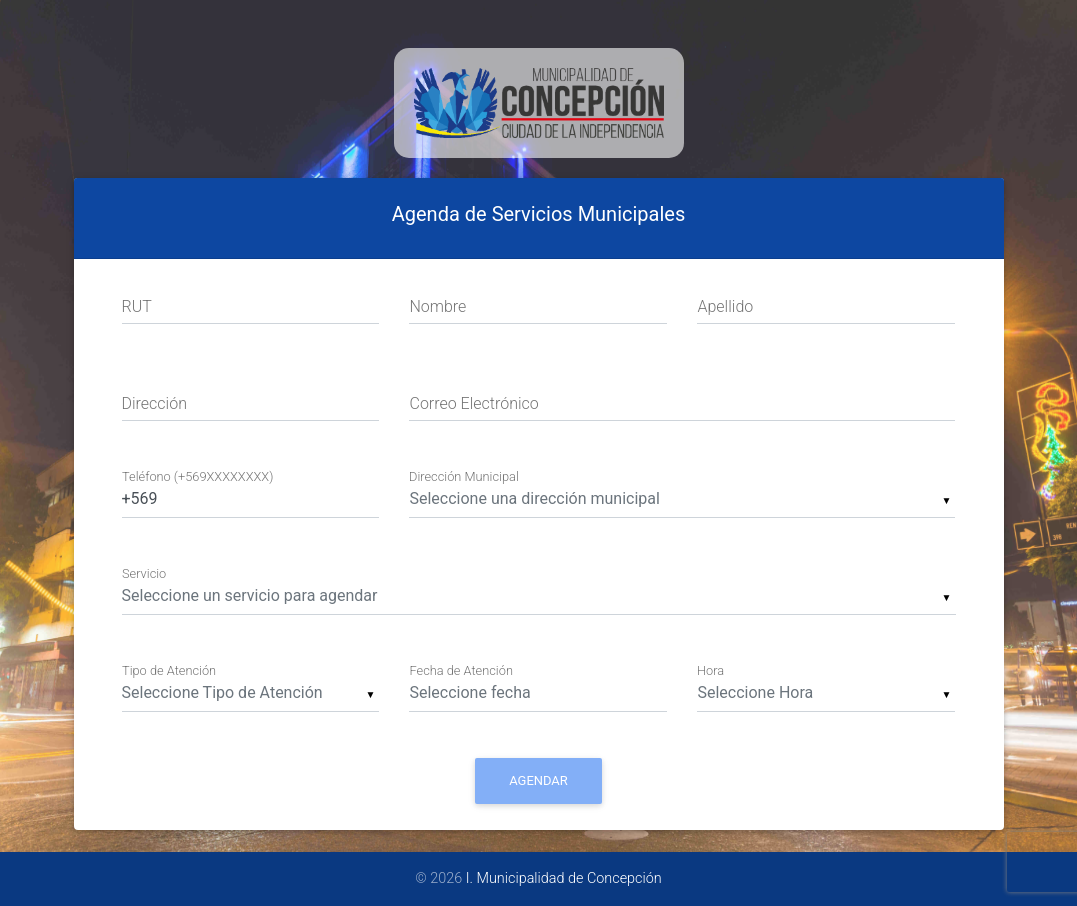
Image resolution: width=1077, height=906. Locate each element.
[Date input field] (538, 691)
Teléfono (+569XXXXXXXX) (197, 476)
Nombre (437, 306)
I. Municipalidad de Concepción (564, 878)
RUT (137, 306)
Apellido (725, 306)
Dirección (154, 403)
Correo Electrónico (473, 403)
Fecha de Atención (460, 671)
